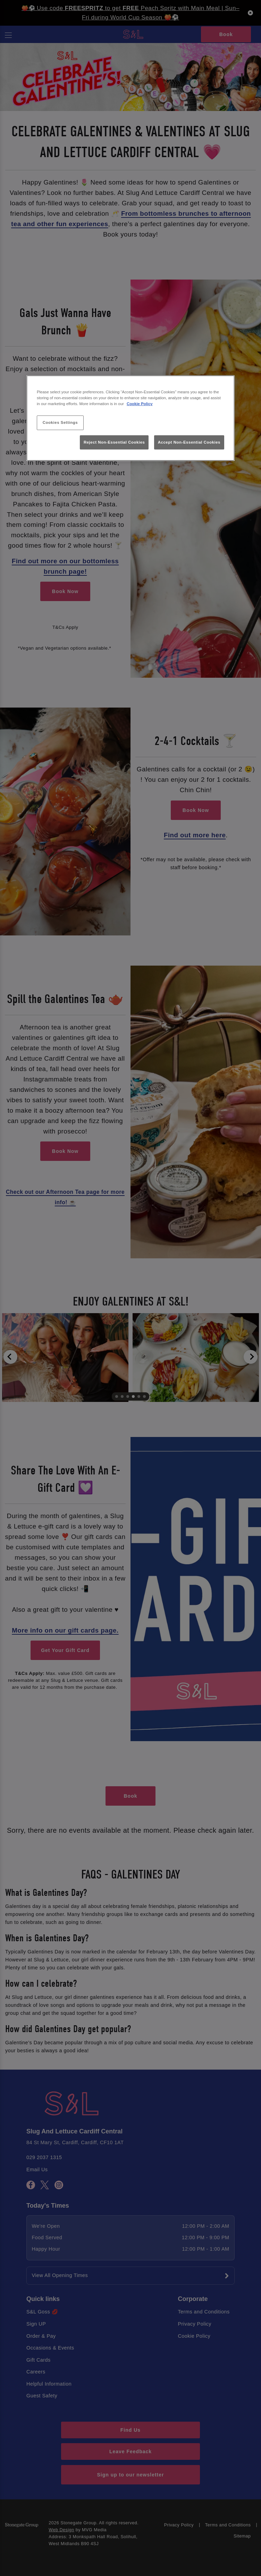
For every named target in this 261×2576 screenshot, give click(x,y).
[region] (130, 418)
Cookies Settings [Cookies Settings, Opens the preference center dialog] (60, 422)
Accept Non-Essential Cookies (189, 442)
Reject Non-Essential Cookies (114, 442)
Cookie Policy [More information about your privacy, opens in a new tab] (140, 404)
